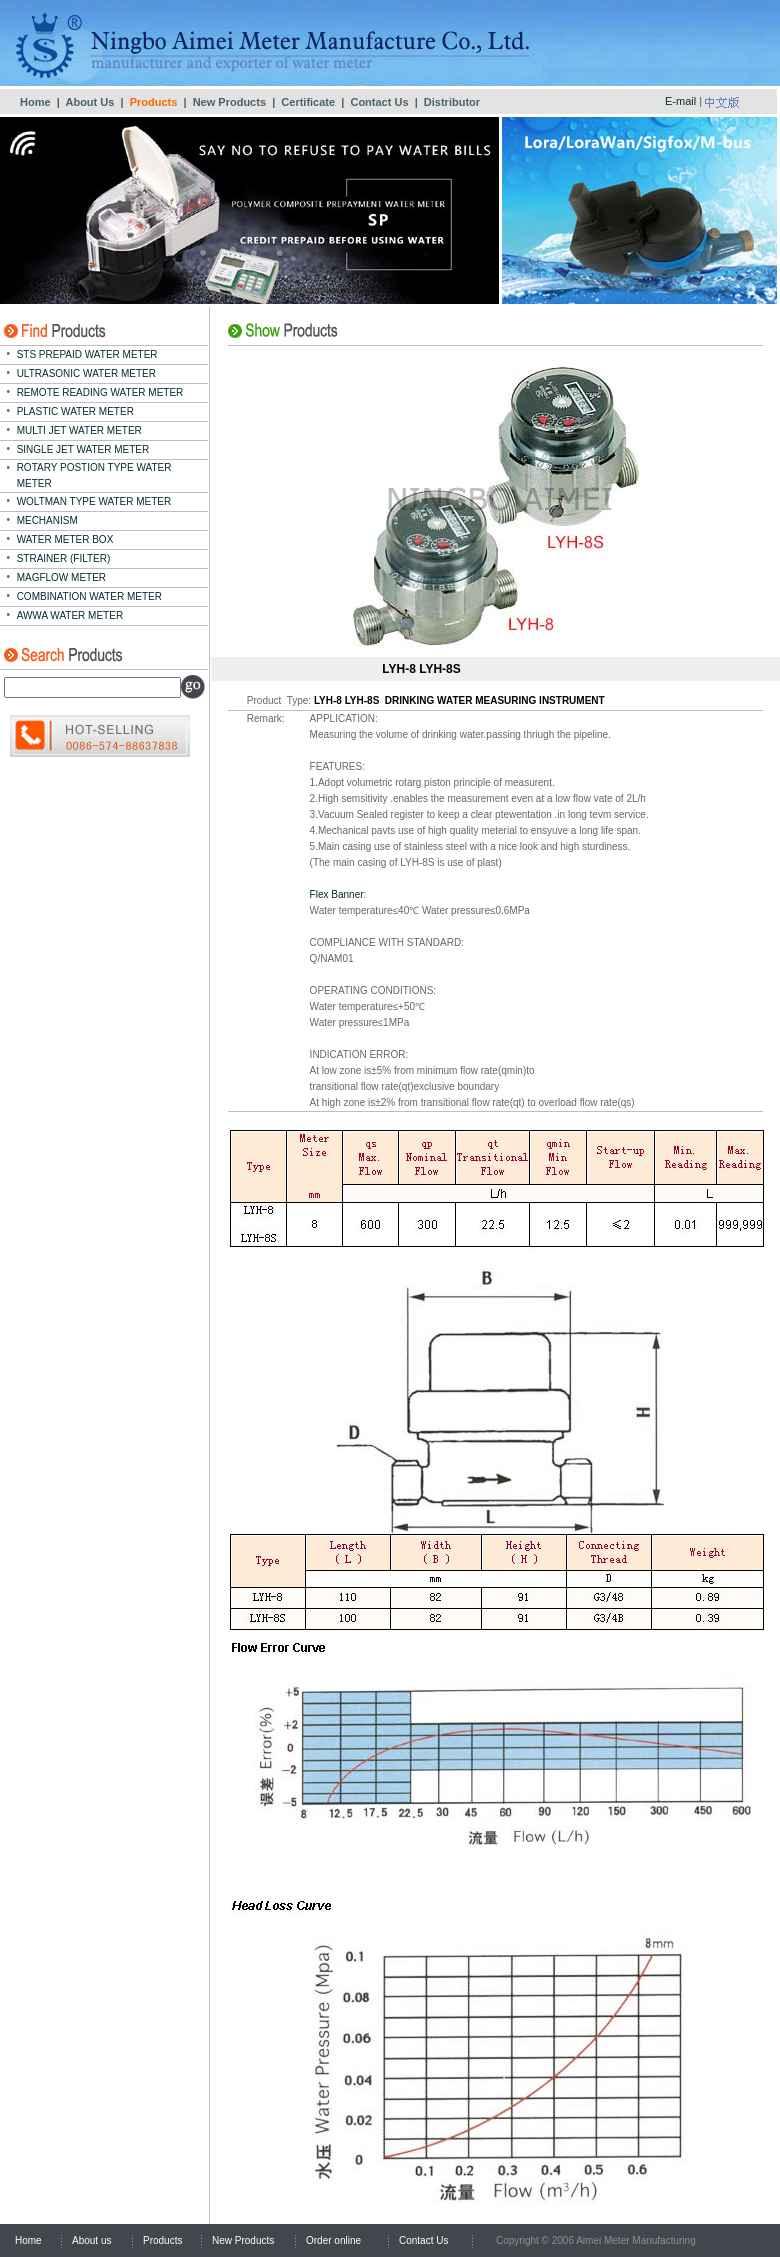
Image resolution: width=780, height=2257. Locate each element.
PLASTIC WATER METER (75, 411)
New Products (229, 102)
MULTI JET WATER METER (79, 430)
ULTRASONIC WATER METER (86, 373)
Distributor (452, 102)
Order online (333, 2240)
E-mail (680, 101)
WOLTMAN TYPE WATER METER (94, 501)
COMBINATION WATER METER (89, 596)
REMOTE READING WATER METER (100, 392)
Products (162, 2240)
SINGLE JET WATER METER (83, 449)
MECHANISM (47, 520)
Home (35, 102)
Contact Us (379, 102)
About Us (89, 102)
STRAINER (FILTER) (64, 558)
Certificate (308, 102)
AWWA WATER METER (70, 615)
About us (91, 2240)
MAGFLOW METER (61, 577)
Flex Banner (337, 894)
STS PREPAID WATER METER (87, 354)
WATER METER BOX (65, 539)
